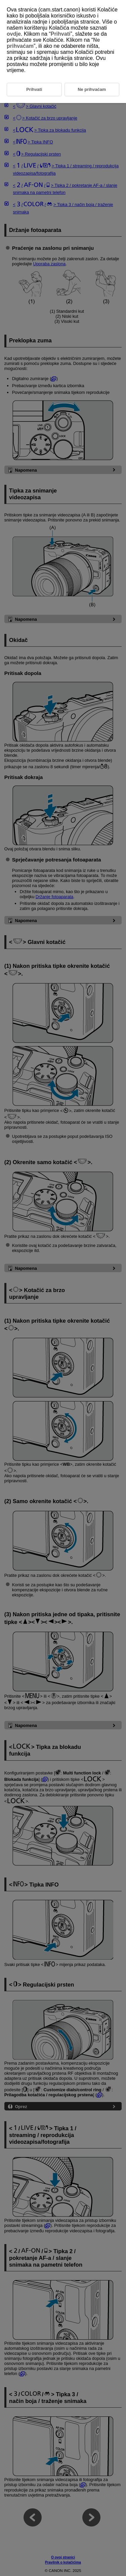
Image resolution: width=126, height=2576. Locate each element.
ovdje (14, 34)
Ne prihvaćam (92, 89)
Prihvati (61, 34)
